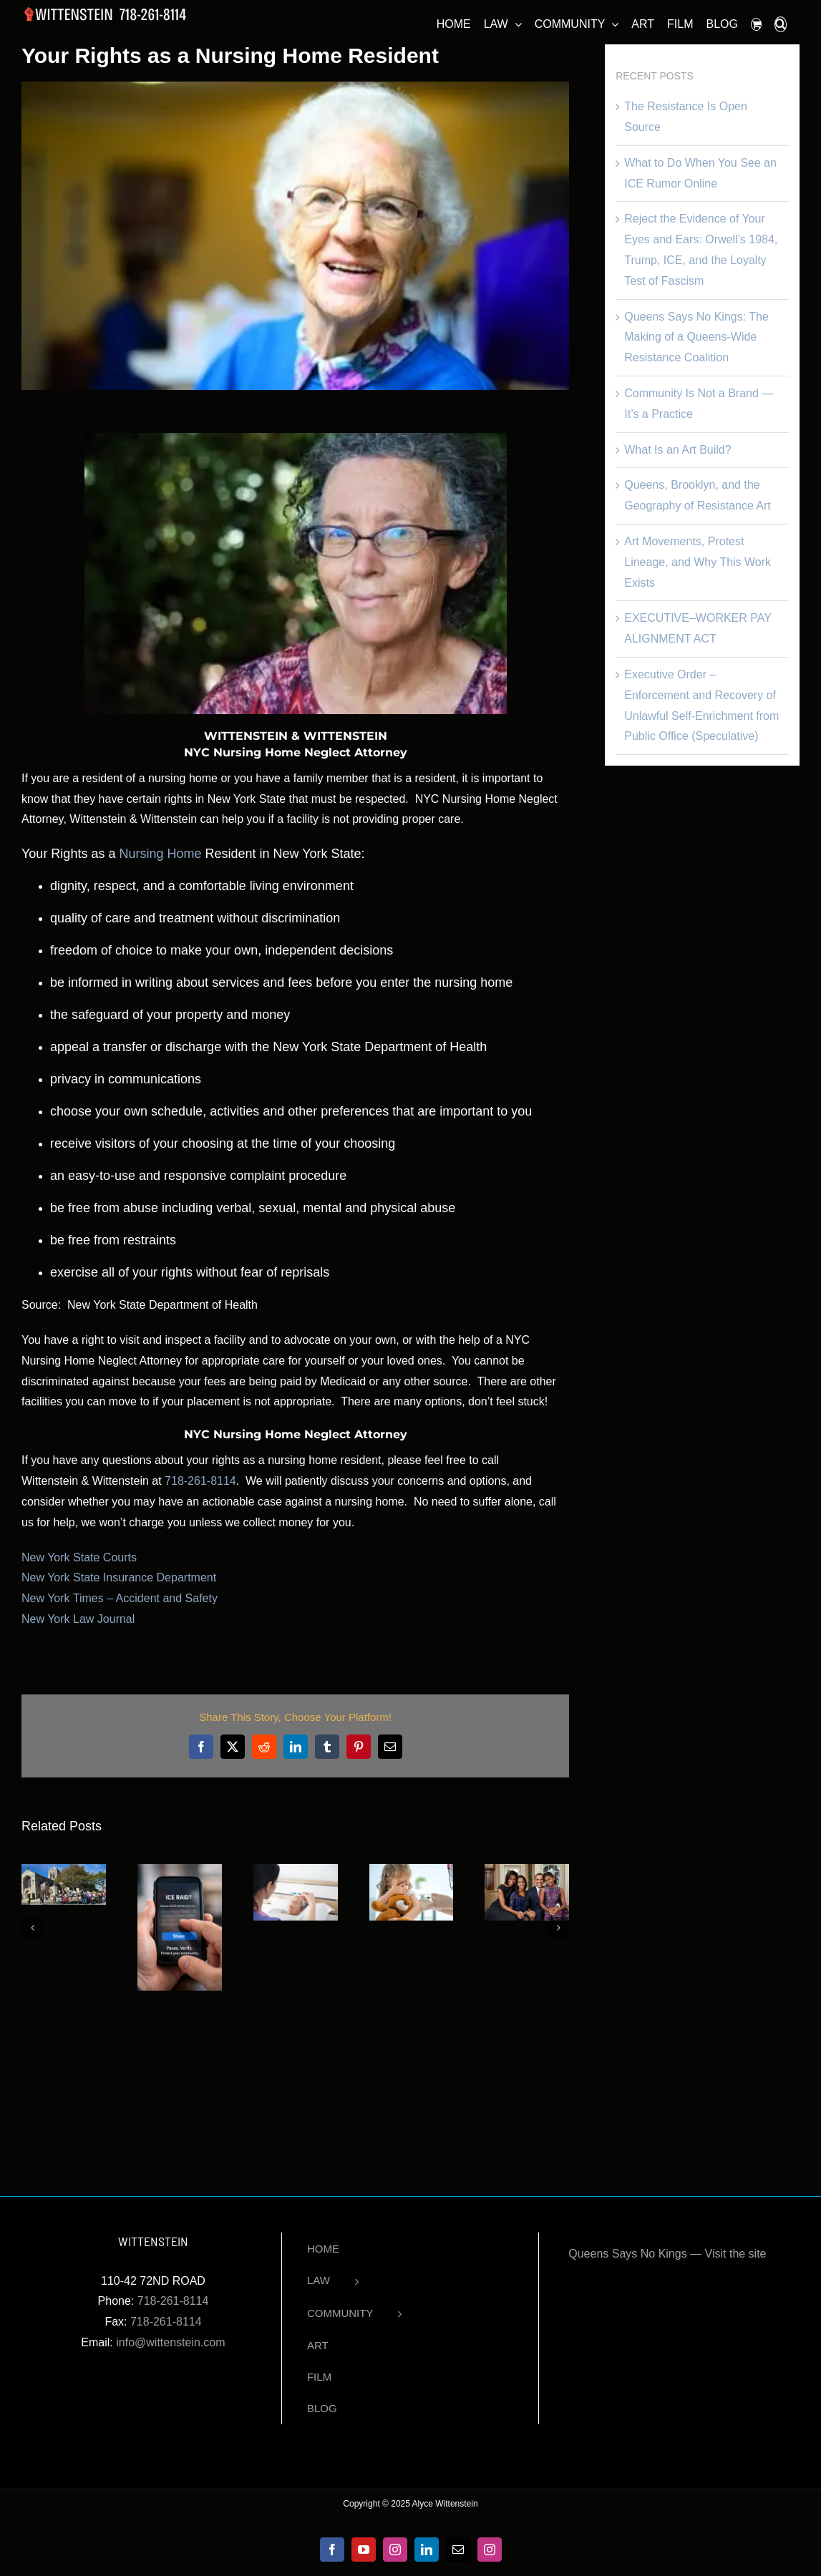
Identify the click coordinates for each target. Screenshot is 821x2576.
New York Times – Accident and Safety (119, 1598)
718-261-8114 (200, 1481)
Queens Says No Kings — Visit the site (667, 2254)
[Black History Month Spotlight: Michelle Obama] (527, 1870)
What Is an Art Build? (677, 450)
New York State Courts (79, 1557)
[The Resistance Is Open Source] (63, 1870)
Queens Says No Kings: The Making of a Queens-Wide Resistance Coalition (696, 337)
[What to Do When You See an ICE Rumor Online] (179, 1870)
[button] (780, 22)
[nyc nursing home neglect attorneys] (295, 235)
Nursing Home (160, 854)
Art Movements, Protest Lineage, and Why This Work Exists (697, 562)
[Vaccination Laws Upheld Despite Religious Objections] (411, 1870)
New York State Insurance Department (118, 1577)
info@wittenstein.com (170, 2342)
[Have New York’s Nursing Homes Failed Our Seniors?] (295, 1870)
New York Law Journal (78, 1619)
